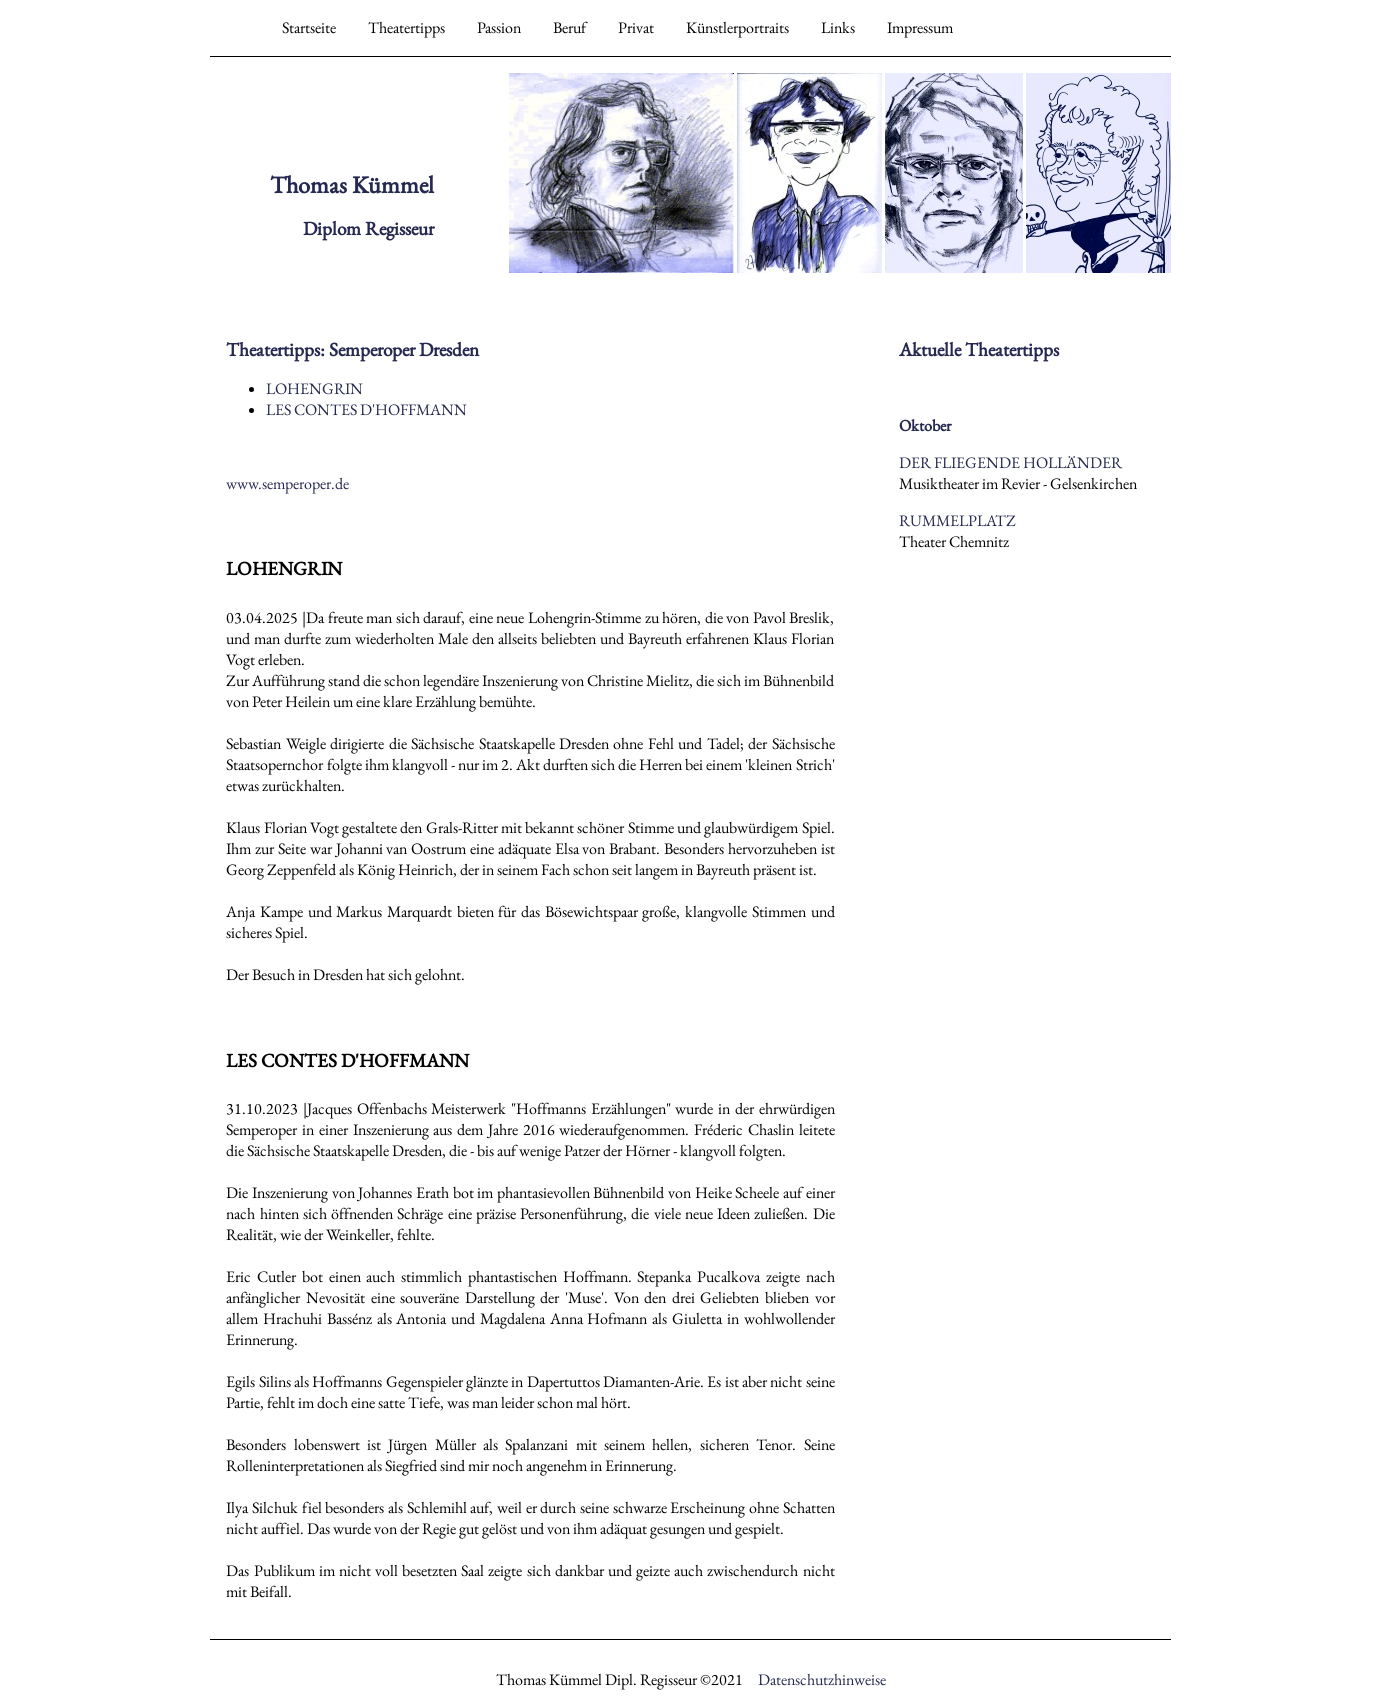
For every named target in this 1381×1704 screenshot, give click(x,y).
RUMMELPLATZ (957, 520)
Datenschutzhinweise (822, 1679)
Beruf (569, 27)
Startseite (309, 27)
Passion (499, 27)
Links (838, 27)
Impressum (920, 27)
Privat (636, 27)
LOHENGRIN (314, 388)
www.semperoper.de (287, 483)
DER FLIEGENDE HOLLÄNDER (1010, 462)
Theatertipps (406, 27)
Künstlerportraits (737, 27)
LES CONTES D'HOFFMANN (366, 409)
